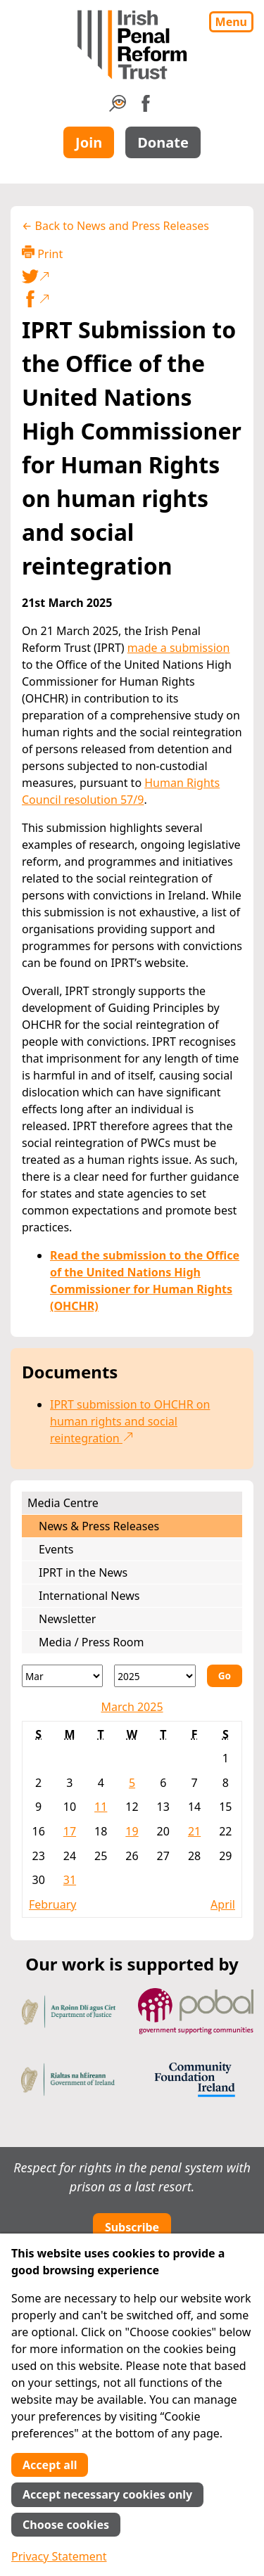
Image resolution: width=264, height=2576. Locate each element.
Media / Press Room (91, 1642)
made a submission (178, 647)
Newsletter (67, 1619)
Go (224, 1675)
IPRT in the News (83, 1572)
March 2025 (132, 1707)
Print (42, 253)
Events (56, 1549)
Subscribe (132, 2227)
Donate (163, 142)
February (52, 1904)
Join (88, 142)
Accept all (50, 2465)
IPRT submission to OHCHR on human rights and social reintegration (130, 1421)
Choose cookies (66, 2524)
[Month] (62, 1676)
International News (89, 1595)
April (222, 1904)
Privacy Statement (59, 2556)
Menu (231, 22)
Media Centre (63, 1503)
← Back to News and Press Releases (115, 225)
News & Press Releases (99, 1526)
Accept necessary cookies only (107, 2494)
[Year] (154, 1676)
